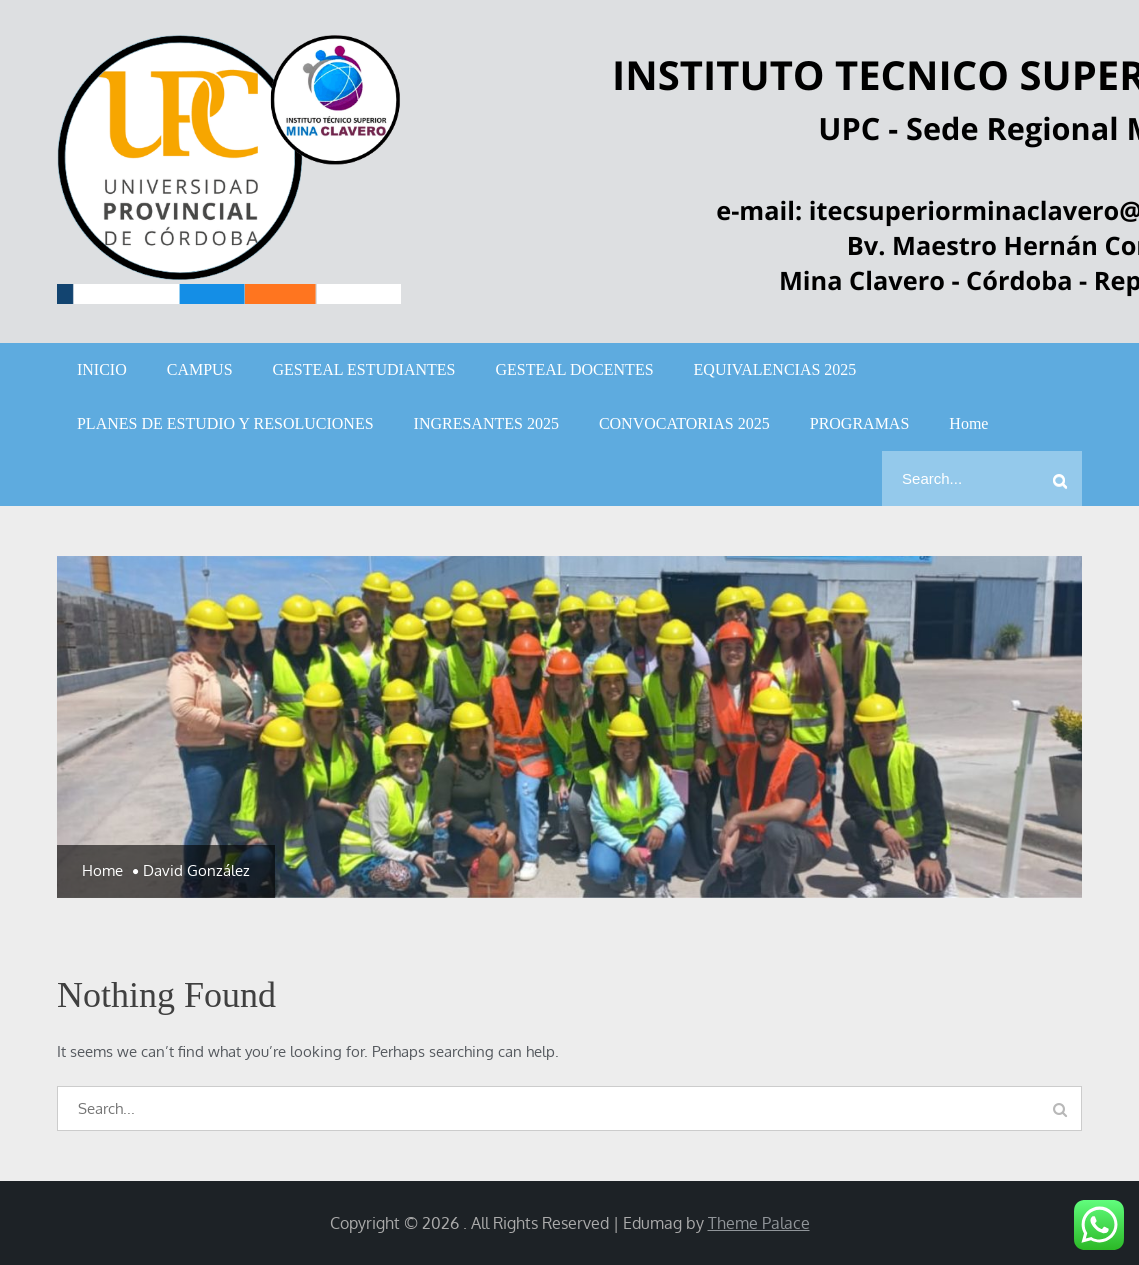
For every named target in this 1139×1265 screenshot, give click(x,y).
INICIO (102, 369)
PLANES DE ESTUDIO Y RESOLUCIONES (225, 423)
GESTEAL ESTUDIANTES (364, 369)
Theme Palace (759, 1223)
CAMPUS (200, 369)
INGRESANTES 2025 (486, 423)
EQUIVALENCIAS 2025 (775, 369)
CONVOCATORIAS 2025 (684, 423)
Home (968, 423)
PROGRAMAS (860, 423)
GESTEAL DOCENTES (574, 369)
